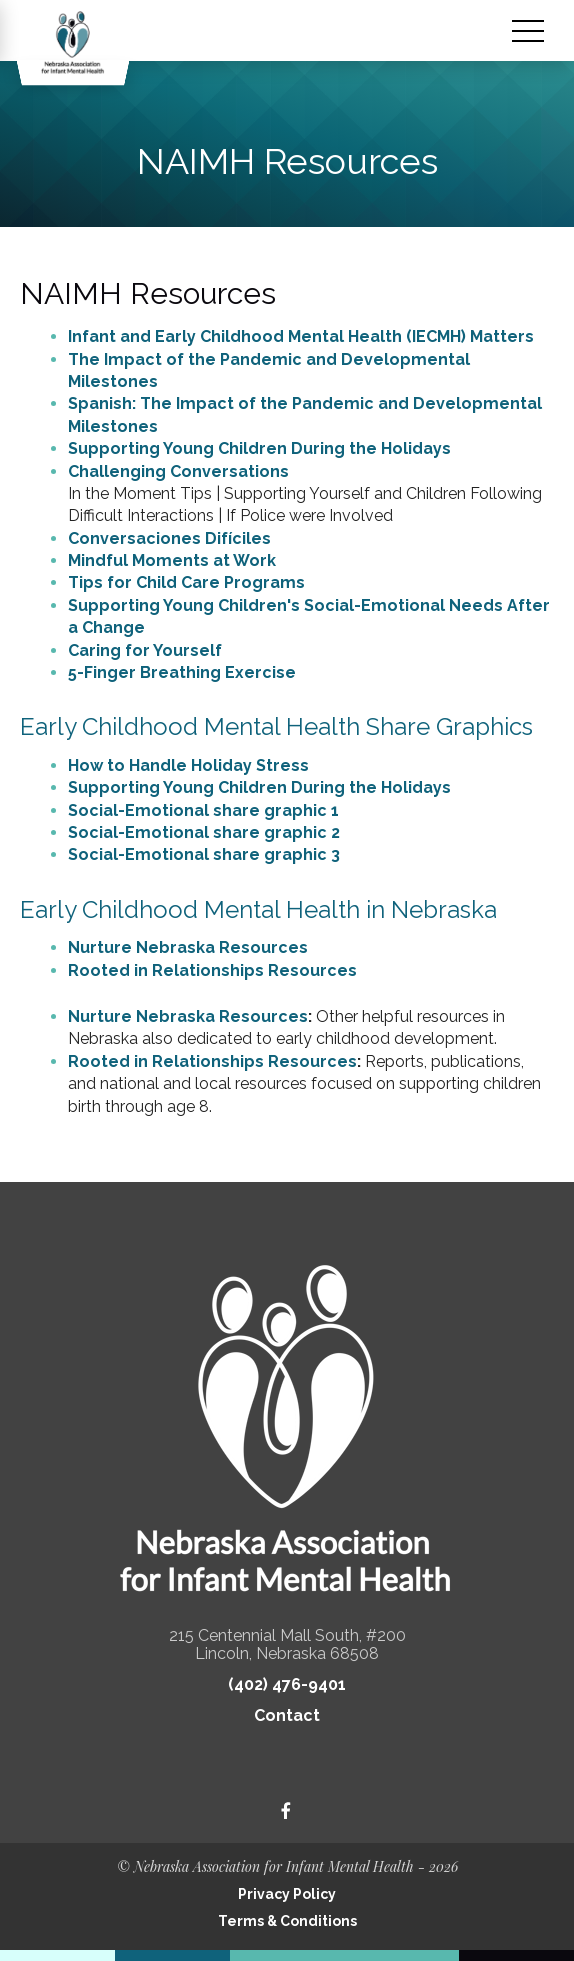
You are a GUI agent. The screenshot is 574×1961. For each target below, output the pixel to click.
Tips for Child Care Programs (186, 582)
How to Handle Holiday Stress (188, 765)
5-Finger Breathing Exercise (182, 672)
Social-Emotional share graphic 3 (204, 854)
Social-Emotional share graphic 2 (204, 832)
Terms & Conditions (287, 1921)
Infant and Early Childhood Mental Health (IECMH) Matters (301, 336)
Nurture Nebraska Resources (188, 947)
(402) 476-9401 (287, 1684)
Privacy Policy (287, 1894)
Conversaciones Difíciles (169, 538)
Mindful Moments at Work (172, 560)
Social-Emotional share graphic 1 (203, 810)
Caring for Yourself (145, 650)
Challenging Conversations (178, 471)
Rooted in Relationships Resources (212, 970)
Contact (287, 1715)
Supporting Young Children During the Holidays (259, 448)
